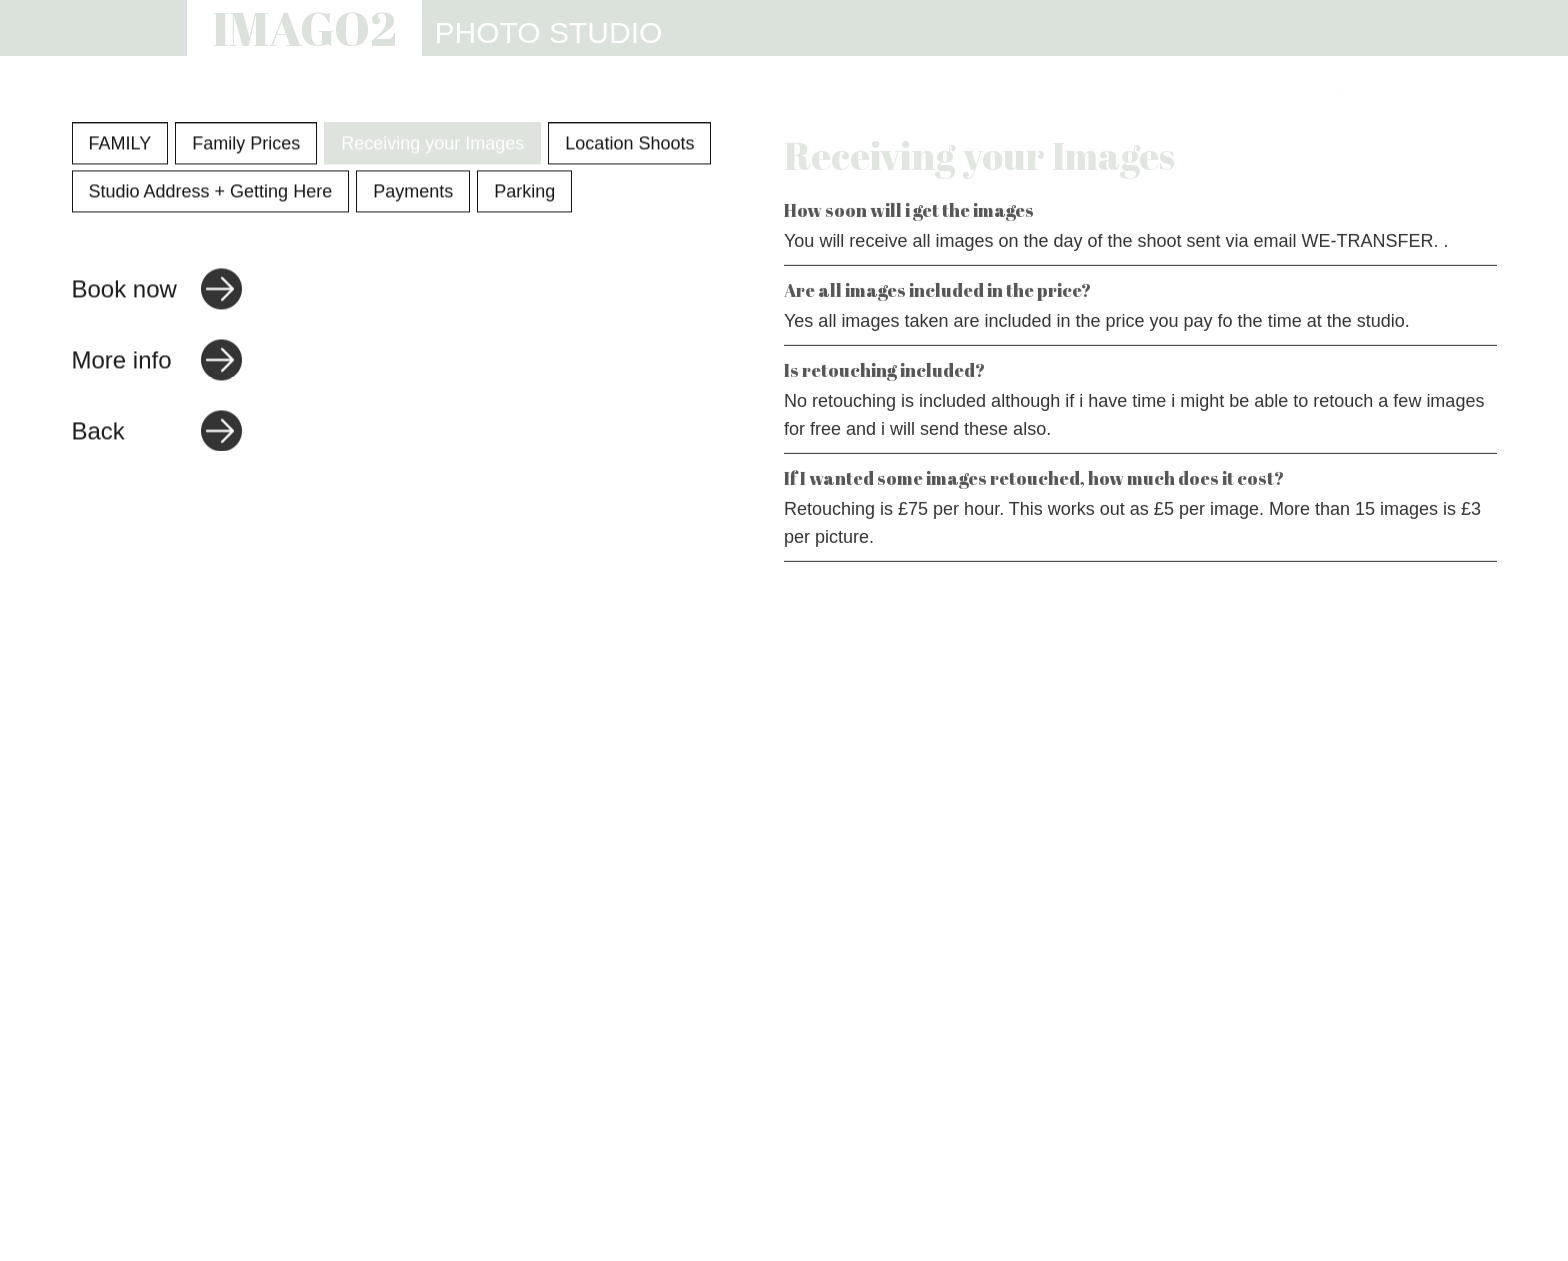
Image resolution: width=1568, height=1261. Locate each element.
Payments (413, 194)
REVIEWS (1132, 92)
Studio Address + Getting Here (211, 194)
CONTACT (1253, 92)
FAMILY (120, 146)
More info (122, 362)
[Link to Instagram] (1338, 91)
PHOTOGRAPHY (668, 92)
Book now (124, 291)
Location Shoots (629, 146)
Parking (524, 194)
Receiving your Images (432, 146)
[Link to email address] (1369, 91)
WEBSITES (925, 92)
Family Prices (246, 146)
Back (98, 433)
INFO (1031, 92)
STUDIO (808, 92)
